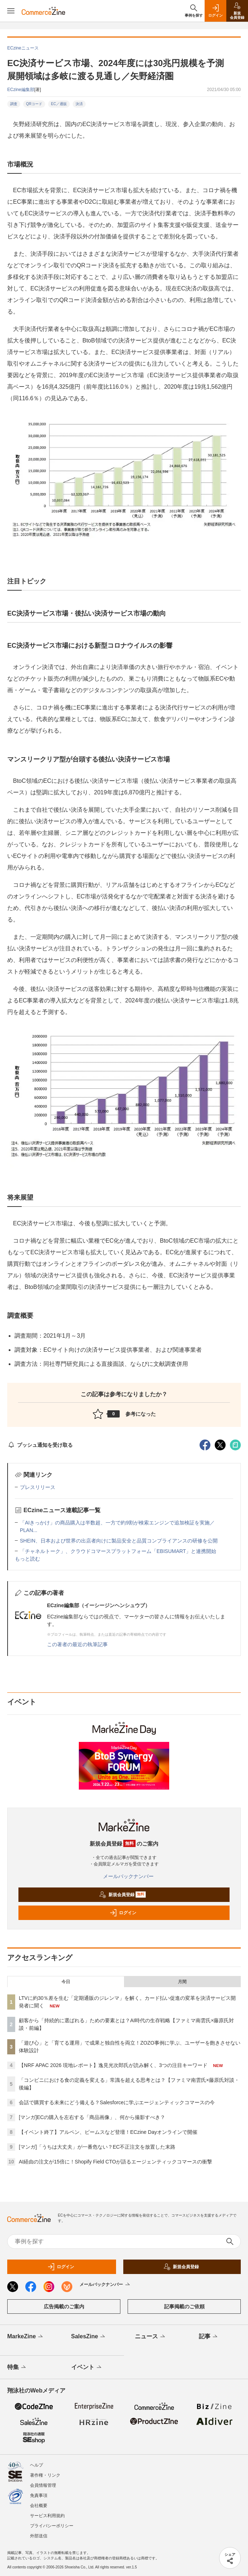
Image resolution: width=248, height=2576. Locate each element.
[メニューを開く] (11, 11)
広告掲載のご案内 (64, 2306)
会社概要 (38, 2505)
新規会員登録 (122, 1894)
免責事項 (38, 2495)
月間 (182, 1981)
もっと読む (27, 1559)
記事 (209, 2336)
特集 (17, 2367)
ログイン (123, 1912)
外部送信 (38, 2535)
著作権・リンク (45, 2475)
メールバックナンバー (124, 1876)
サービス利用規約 (47, 2515)
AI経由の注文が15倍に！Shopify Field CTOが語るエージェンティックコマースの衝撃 (115, 2162)
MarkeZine (25, 2336)
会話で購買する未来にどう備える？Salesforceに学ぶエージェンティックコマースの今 (117, 2102)
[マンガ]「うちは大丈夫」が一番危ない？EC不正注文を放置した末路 (97, 2147)
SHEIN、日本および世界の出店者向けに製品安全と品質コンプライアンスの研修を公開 (119, 1541)
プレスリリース (37, 1487)
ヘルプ (36, 2465)
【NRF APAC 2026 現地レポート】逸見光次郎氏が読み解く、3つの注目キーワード (113, 2065)
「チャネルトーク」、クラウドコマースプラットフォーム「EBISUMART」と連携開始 (118, 1551)
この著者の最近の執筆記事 (77, 1644)
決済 (79, 104)
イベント (87, 2367)
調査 (13, 104)
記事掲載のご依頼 (184, 2306)
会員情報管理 (43, 2485)
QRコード (34, 104)
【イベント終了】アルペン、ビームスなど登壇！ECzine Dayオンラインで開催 (108, 2132)
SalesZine (89, 2336)
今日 (65, 1981)
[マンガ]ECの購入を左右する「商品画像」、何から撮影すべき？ (92, 2117)
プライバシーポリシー (51, 2525)
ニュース (150, 2336)
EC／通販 (59, 104)
